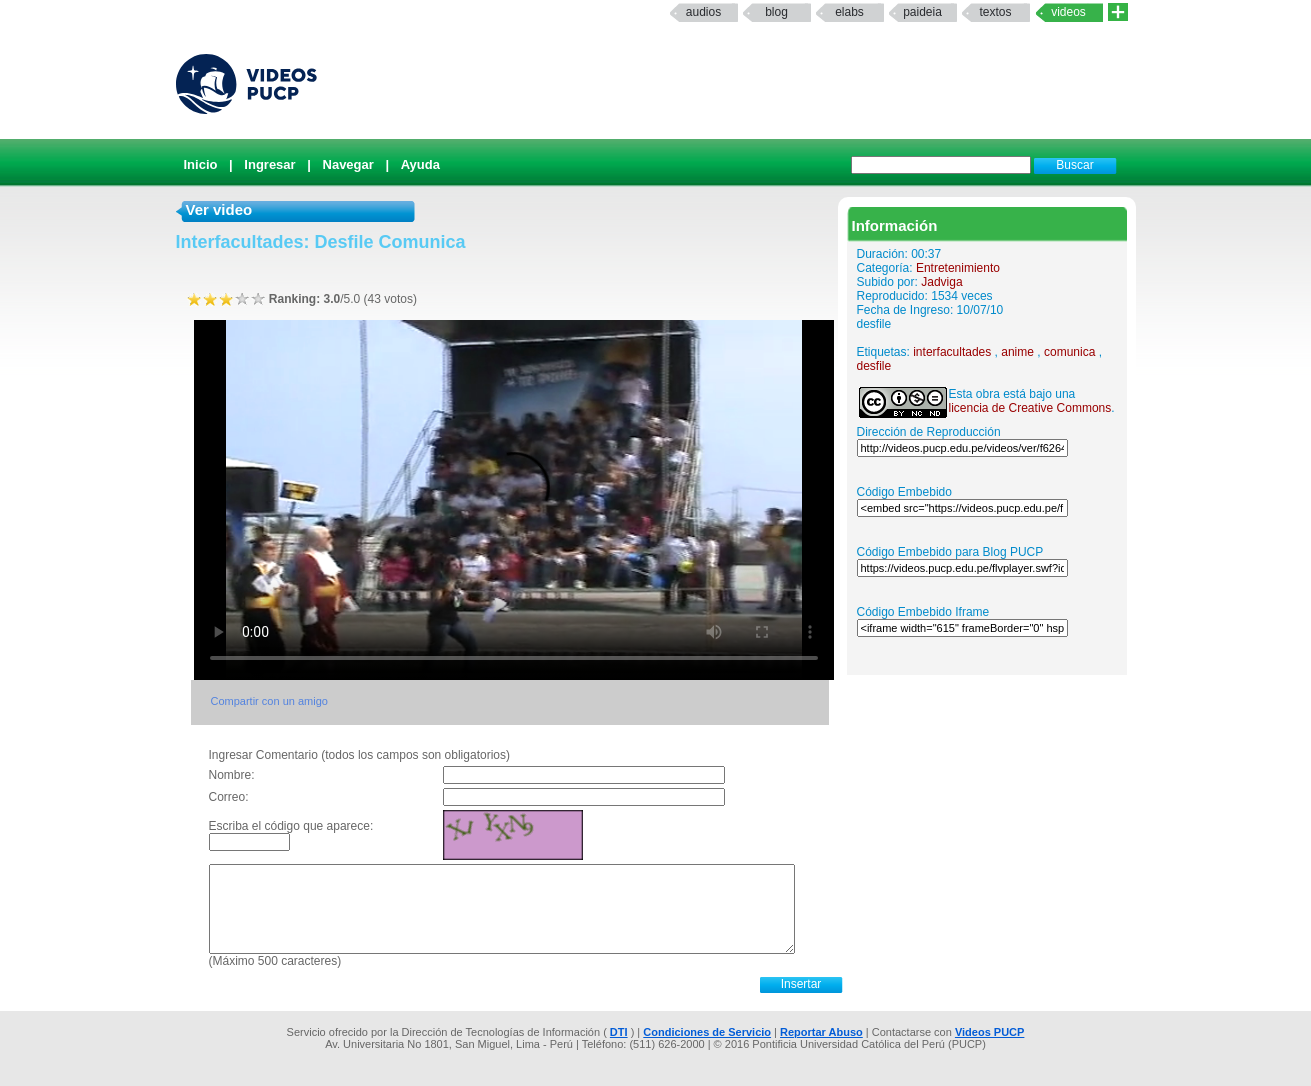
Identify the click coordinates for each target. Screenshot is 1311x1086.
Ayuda (420, 164)
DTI (619, 1032)
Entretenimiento (958, 268)
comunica (1069, 352)
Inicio (201, 164)
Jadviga (941, 282)
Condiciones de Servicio (707, 1032)
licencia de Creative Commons (1030, 408)
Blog (776, 12)
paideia (922, 12)
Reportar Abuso (821, 1032)
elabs (849, 12)
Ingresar (269, 164)
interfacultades (952, 352)
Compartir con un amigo (269, 701)
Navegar (348, 164)
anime (1017, 352)
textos (995, 12)
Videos (1068, 12)
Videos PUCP (990, 1032)
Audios (703, 12)
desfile (874, 366)
